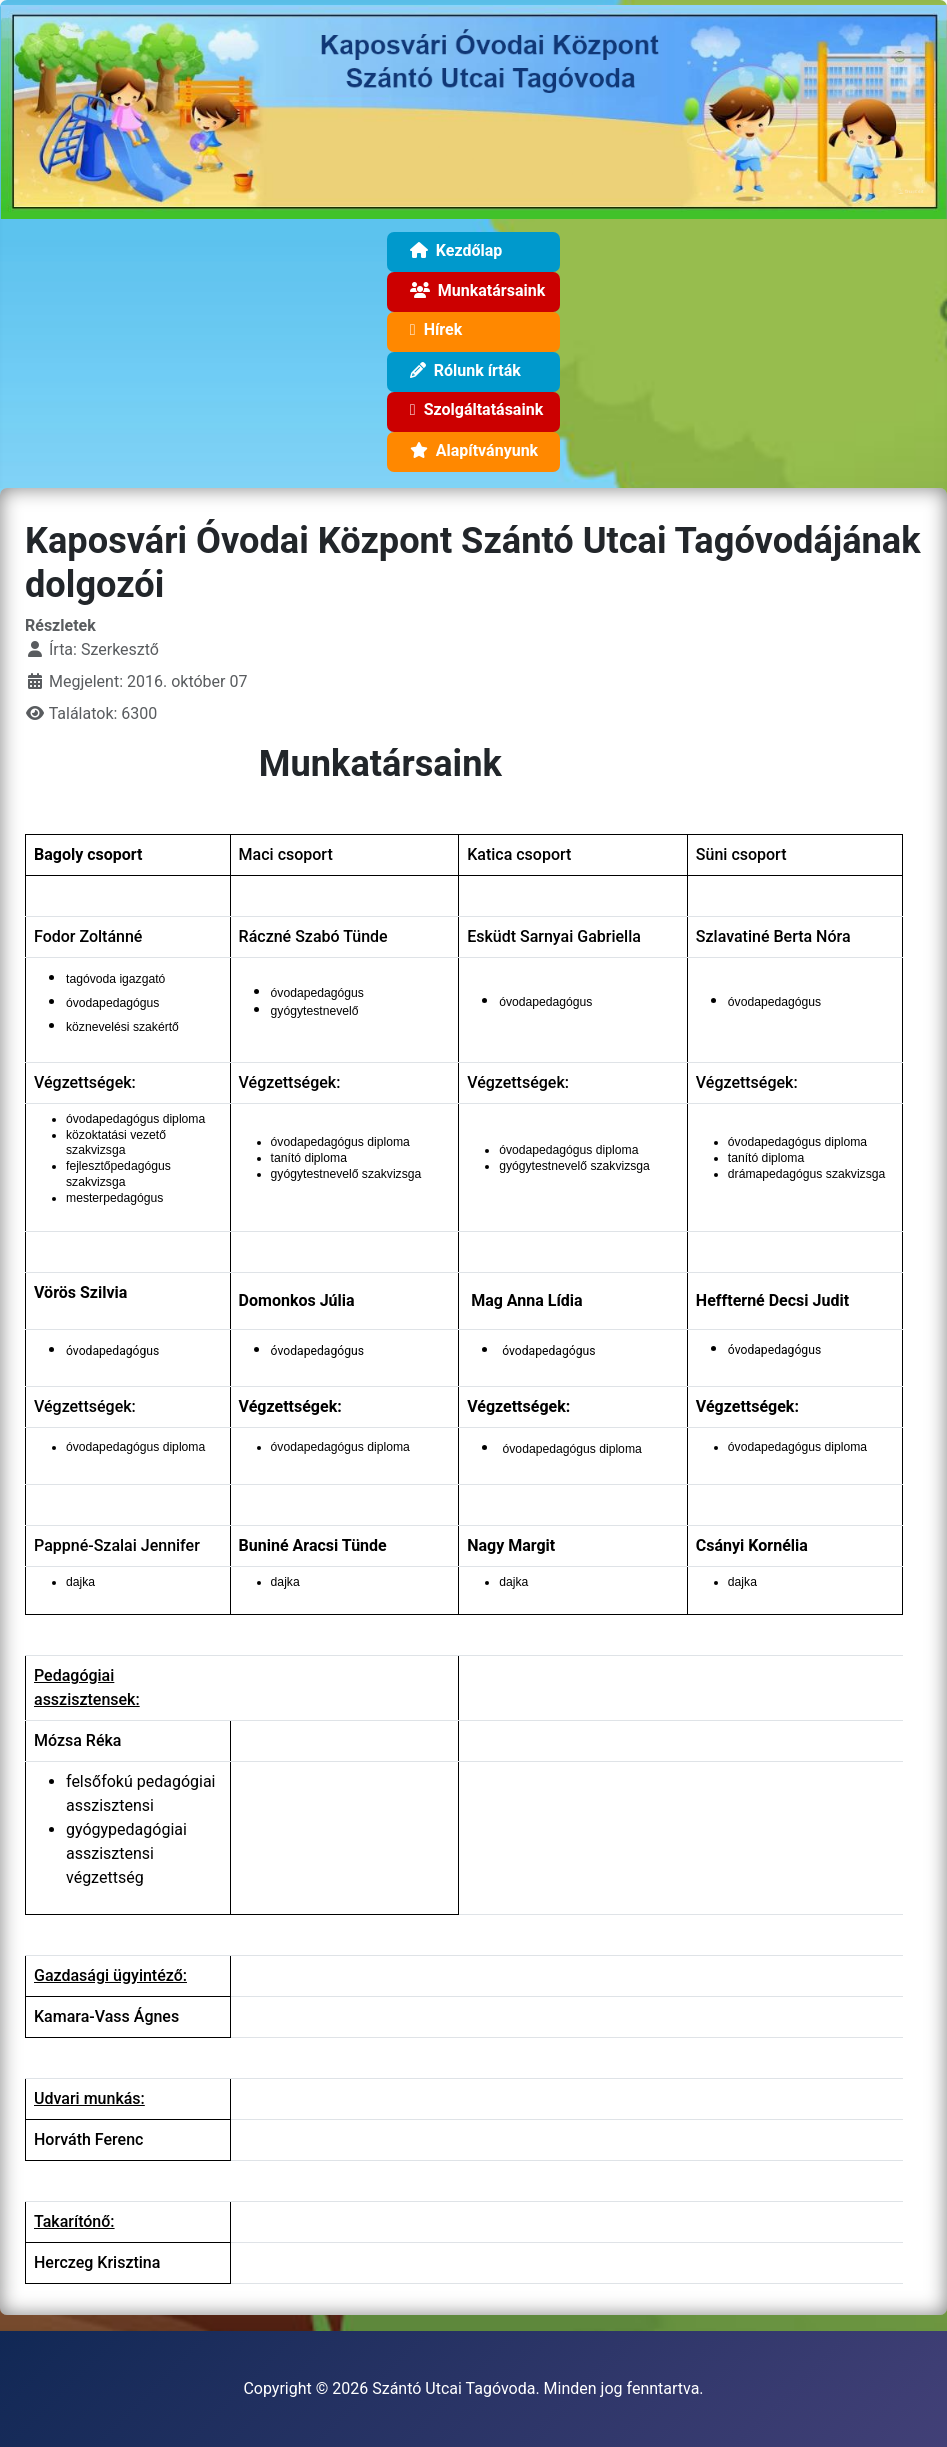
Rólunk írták (461, 373)
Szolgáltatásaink (472, 413)
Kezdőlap (452, 253)
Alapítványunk (470, 453)
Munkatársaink (473, 293)
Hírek (432, 333)
